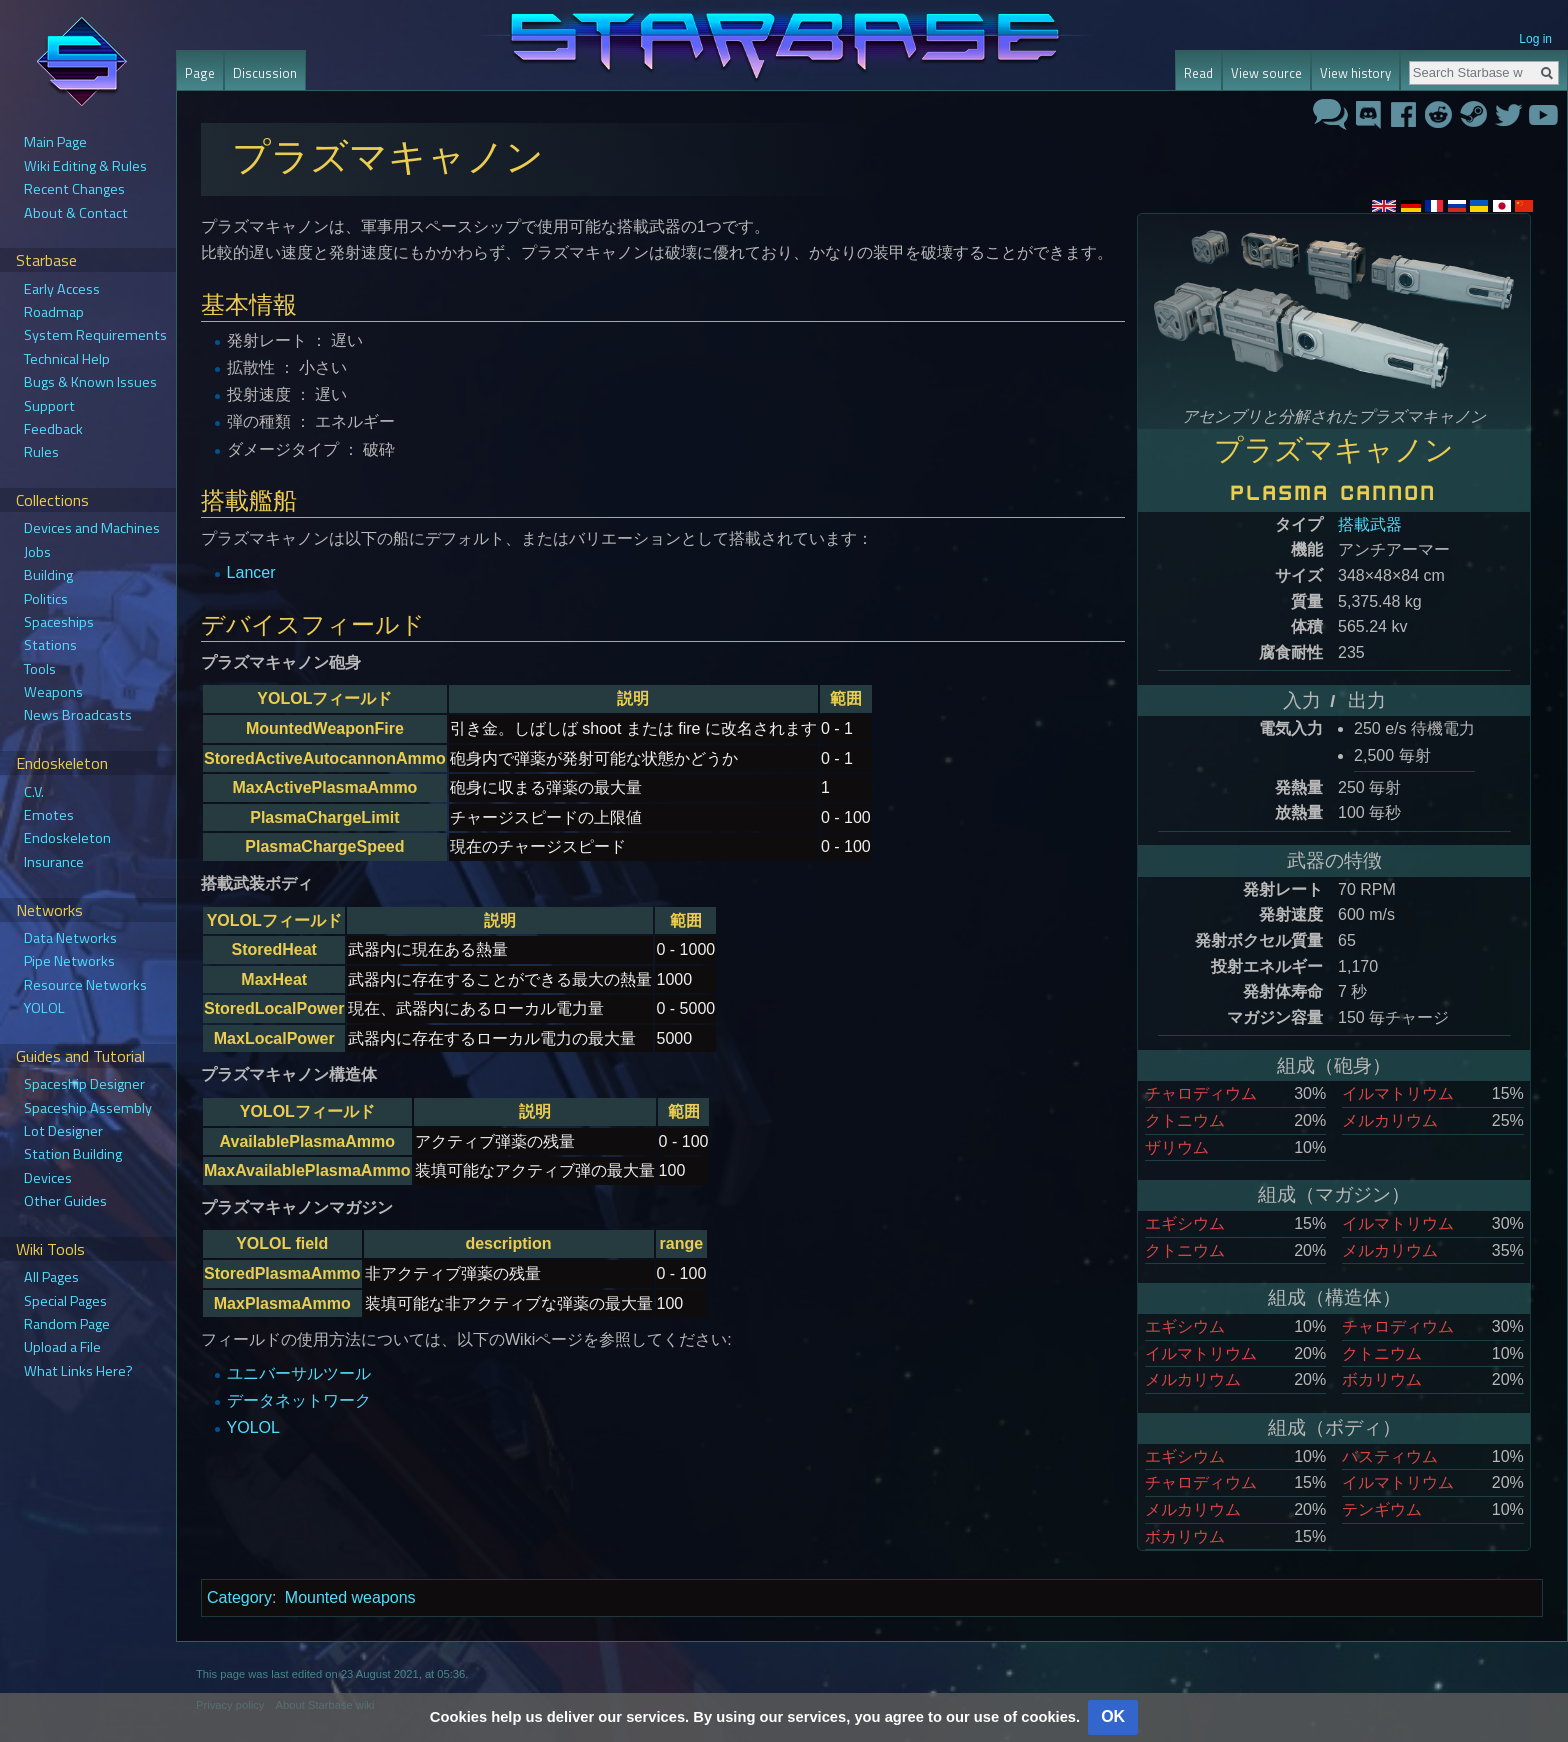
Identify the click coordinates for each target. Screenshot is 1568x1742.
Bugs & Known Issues (90, 382)
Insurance (54, 862)
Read (1198, 73)
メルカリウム (1390, 1120)
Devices (48, 1178)
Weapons (53, 692)
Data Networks (70, 938)
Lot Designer (63, 1131)
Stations (50, 645)
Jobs (37, 552)
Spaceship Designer (84, 1084)
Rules (41, 452)
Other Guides (65, 1201)
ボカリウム (1382, 1379)
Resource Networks (85, 985)
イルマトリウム (1398, 1093)
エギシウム (1185, 1223)
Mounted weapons (350, 1597)
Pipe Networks (69, 961)
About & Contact (76, 213)
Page (200, 73)
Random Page (67, 1324)
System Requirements (95, 335)
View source (1266, 73)
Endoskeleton (67, 838)
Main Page (55, 142)
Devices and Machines (92, 528)
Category (239, 1597)
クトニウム (1185, 1120)
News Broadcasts (78, 715)
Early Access (62, 289)
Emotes (49, 815)
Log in (1535, 39)
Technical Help (67, 359)
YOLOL (253, 1427)
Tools (40, 669)
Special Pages (65, 1301)
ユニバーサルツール (299, 1373)
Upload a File (62, 1347)
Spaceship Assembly (88, 1108)
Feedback (53, 429)
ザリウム (1177, 1147)
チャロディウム (1201, 1093)
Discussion (265, 73)
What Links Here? (78, 1371)
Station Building (73, 1154)
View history (1355, 73)
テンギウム (1382, 1509)
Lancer (251, 572)
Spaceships (59, 622)
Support (49, 406)
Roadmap (54, 312)
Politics (46, 599)
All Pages (51, 1277)
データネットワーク (299, 1400)
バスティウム (1390, 1456)
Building (48, 575)
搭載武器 (1370, 524)
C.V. (34, 792)
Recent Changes (74, 189)
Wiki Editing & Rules (85, 166)
